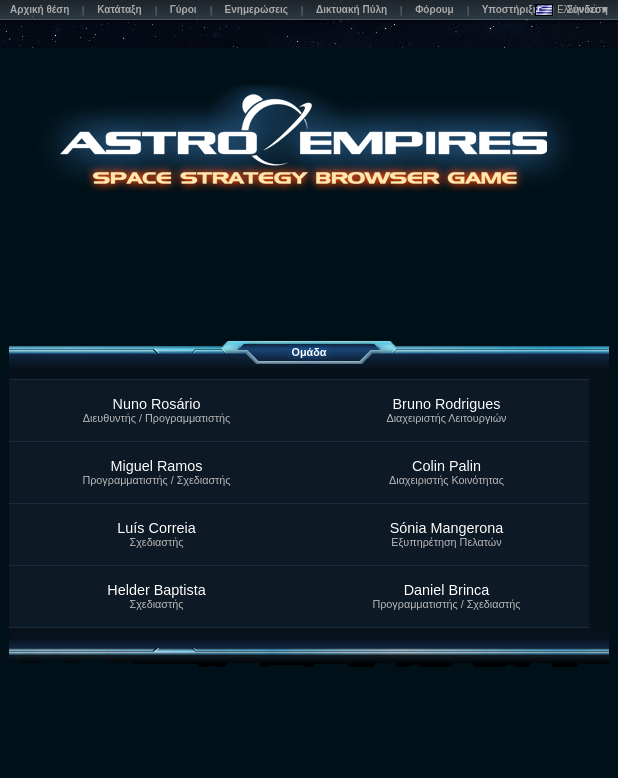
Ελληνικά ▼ (572, 10)
